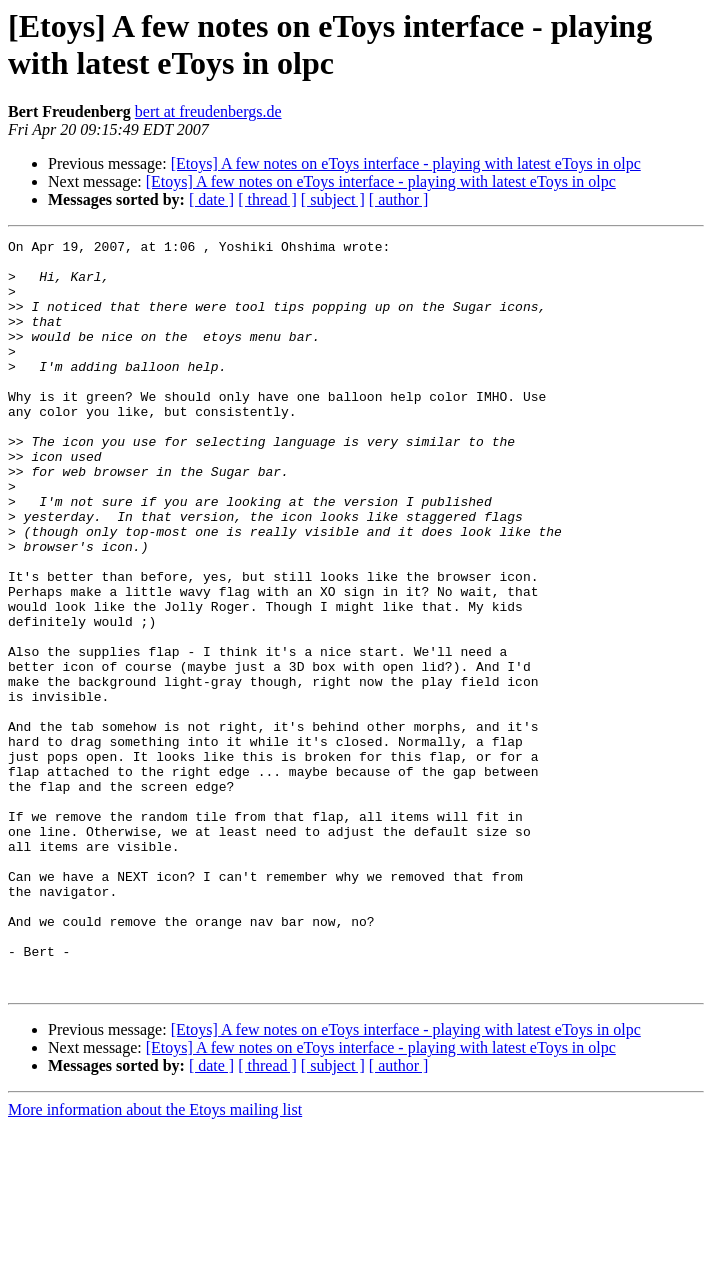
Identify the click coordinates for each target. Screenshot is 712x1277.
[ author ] (399, 199)
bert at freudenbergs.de (208, 111)
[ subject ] (333, 199)
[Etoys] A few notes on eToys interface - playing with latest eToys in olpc (406, 163)
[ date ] (211, 199)
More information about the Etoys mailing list (155, 1259)
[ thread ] (267, 199)
